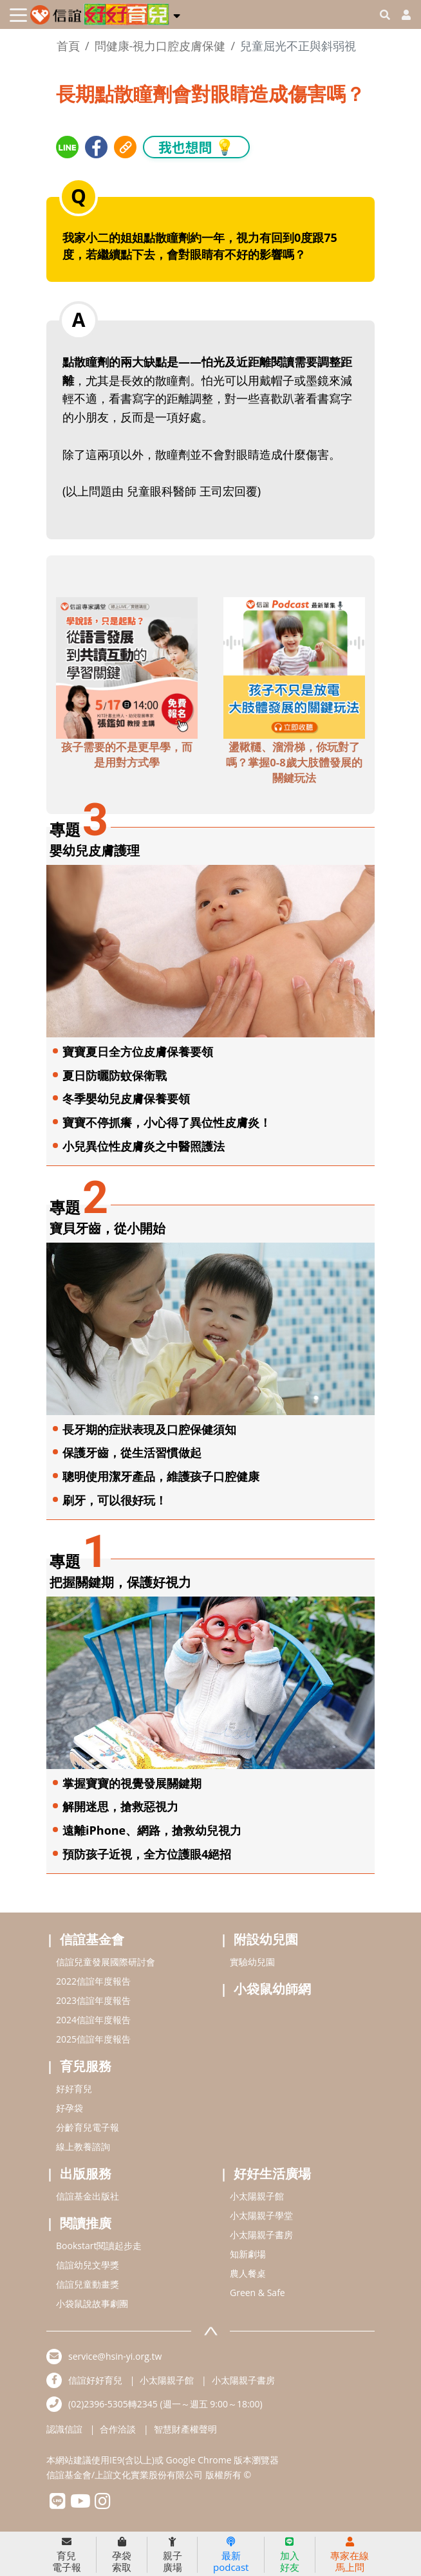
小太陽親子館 (257, 2196)
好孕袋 (69, 2108)
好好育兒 (74, 2088)
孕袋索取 (121, 2555)
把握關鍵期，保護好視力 (120, 1582)
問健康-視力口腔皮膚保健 (160, 45)
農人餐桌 (248, 2273)
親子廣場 (172, 2555)
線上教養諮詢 (83, 2146)
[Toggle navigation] (18, 15)
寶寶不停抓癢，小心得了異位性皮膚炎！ (166, 1122)
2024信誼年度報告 (93, 2020)
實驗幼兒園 (252, 1962)
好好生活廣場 (272, 2173)
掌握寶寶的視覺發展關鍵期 (131, 1783)
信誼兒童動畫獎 (87, 2284)
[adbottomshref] (127, 666)
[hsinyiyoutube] (80, 2504)
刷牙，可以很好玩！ (114, 1500)
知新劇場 (248, 2254)
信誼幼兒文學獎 (87, 2265)
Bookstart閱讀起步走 (99, 2245)
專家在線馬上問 (349, 2555)
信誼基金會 (92, 1939)
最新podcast (230, 2555)
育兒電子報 (66, 2555)
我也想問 (196, 146)
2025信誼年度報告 (93, 2039)
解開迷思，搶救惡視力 (120, 1806)
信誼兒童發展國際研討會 (105, 1962)
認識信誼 (64, 2429)
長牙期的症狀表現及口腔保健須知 (149, 1429)
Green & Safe (257, 2292)
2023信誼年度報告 (93, 2000)
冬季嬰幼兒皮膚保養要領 (126, 1098)
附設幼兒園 (266, 1939)
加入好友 (289, 2555)
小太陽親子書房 (261, 2235)
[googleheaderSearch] (385, 14)
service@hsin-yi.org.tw (115, 2356)
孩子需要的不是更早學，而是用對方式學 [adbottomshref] (126, 754)
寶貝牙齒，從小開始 (107, 1228)
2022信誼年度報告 (93, 1981)
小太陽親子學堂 (261, 2215)
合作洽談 (118, 2429)
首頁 (68, 45)
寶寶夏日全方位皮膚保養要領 (137, 1051)
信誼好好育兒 (95, 2380)
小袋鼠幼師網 (272, 1988)
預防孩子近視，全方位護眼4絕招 (146, 1854)
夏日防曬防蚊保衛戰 (114, 1075)
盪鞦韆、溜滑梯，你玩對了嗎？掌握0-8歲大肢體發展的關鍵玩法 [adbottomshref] (294, 762)
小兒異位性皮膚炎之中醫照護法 (143, 1146)
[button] (176, 13)
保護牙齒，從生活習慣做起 (131, 1452)
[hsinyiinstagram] (102, 2504)
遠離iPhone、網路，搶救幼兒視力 (151, 1830)
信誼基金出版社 (87, 2196)
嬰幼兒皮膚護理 (95, 850)
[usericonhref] (401, 14)
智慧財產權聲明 (185, 2429)
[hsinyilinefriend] (57, 2504)
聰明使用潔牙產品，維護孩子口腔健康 (160, 1476)
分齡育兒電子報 (87, 2127)
